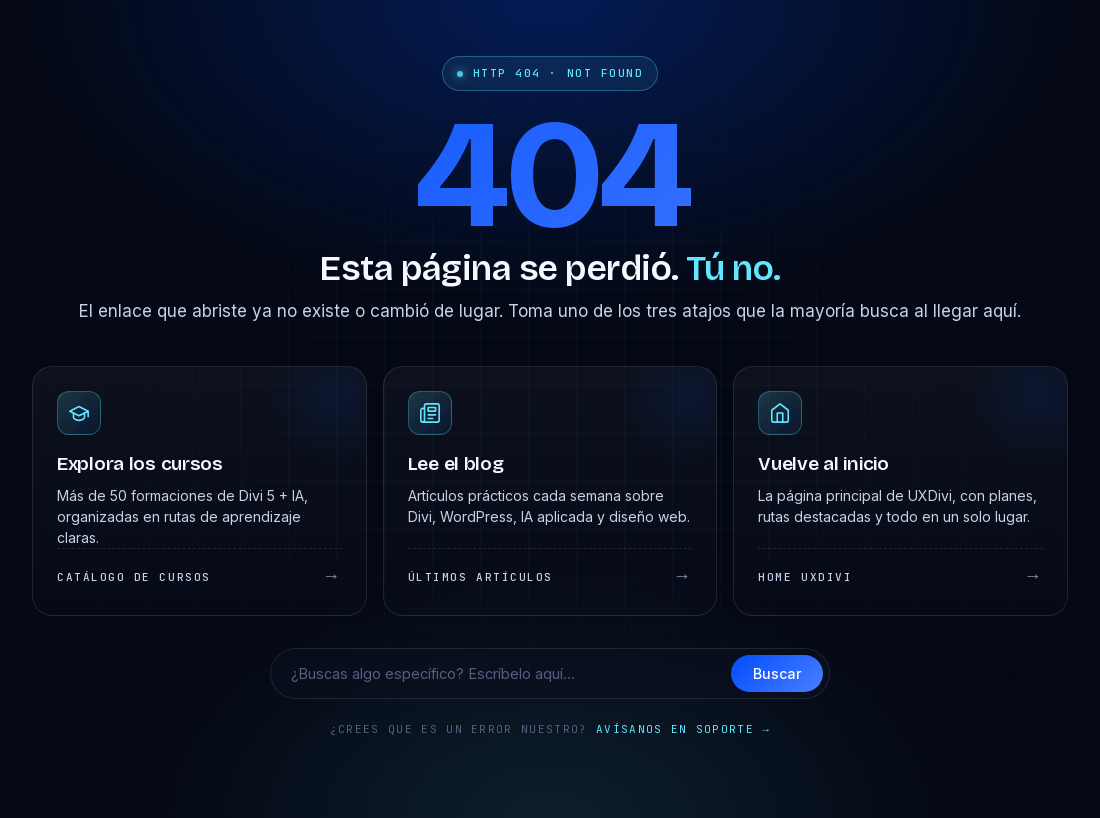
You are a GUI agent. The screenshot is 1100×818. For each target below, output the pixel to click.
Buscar (777, 673)
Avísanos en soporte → (683, 729)
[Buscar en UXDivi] (507, 673)
